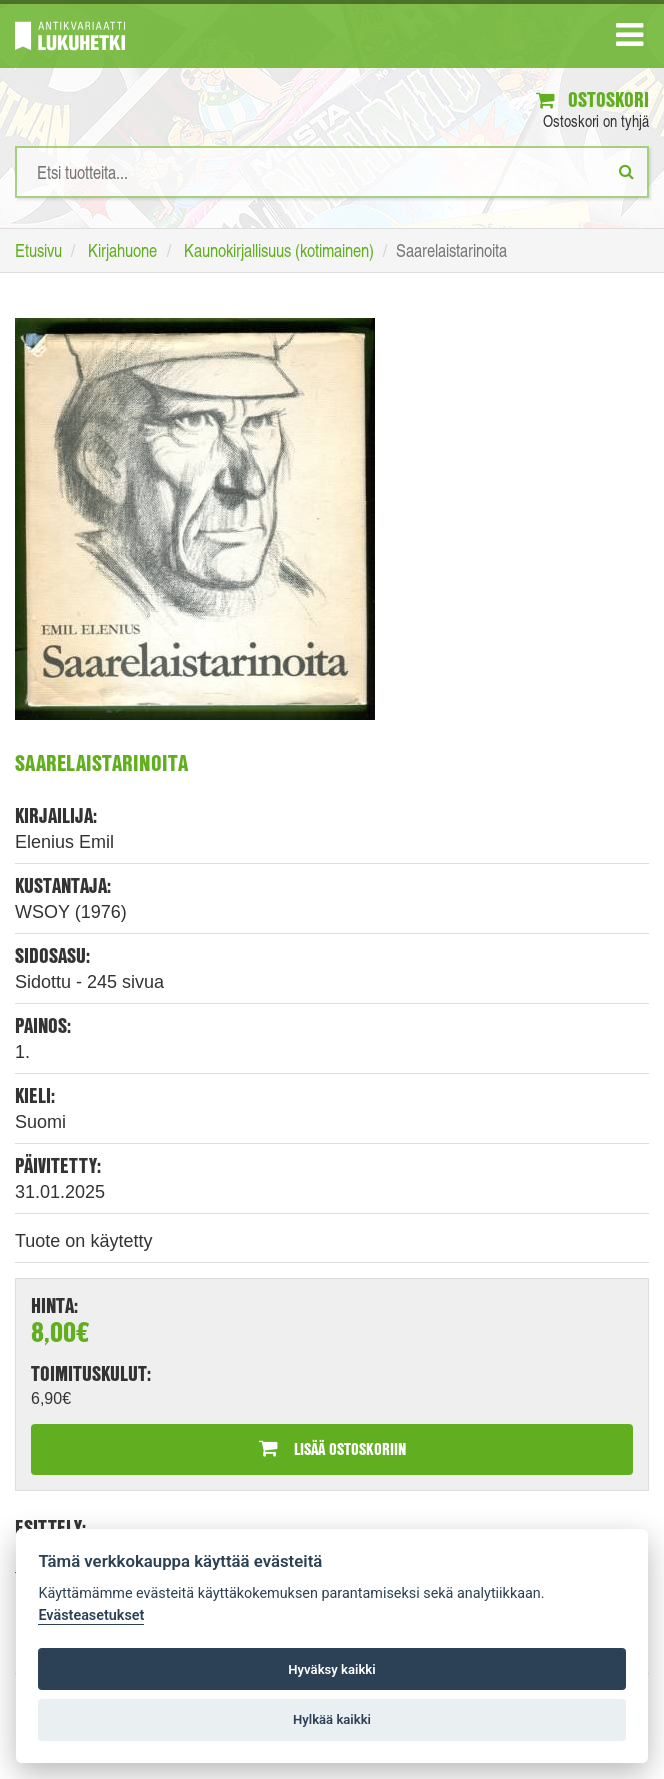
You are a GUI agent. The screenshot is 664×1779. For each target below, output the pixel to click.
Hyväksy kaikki (331, 1669)
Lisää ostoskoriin (332, 1448)
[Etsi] (626, 171)
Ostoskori (592, 99)
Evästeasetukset (91, 1615)
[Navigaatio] (629, 39)
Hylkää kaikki (332, 1719)
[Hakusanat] (332, 172)
